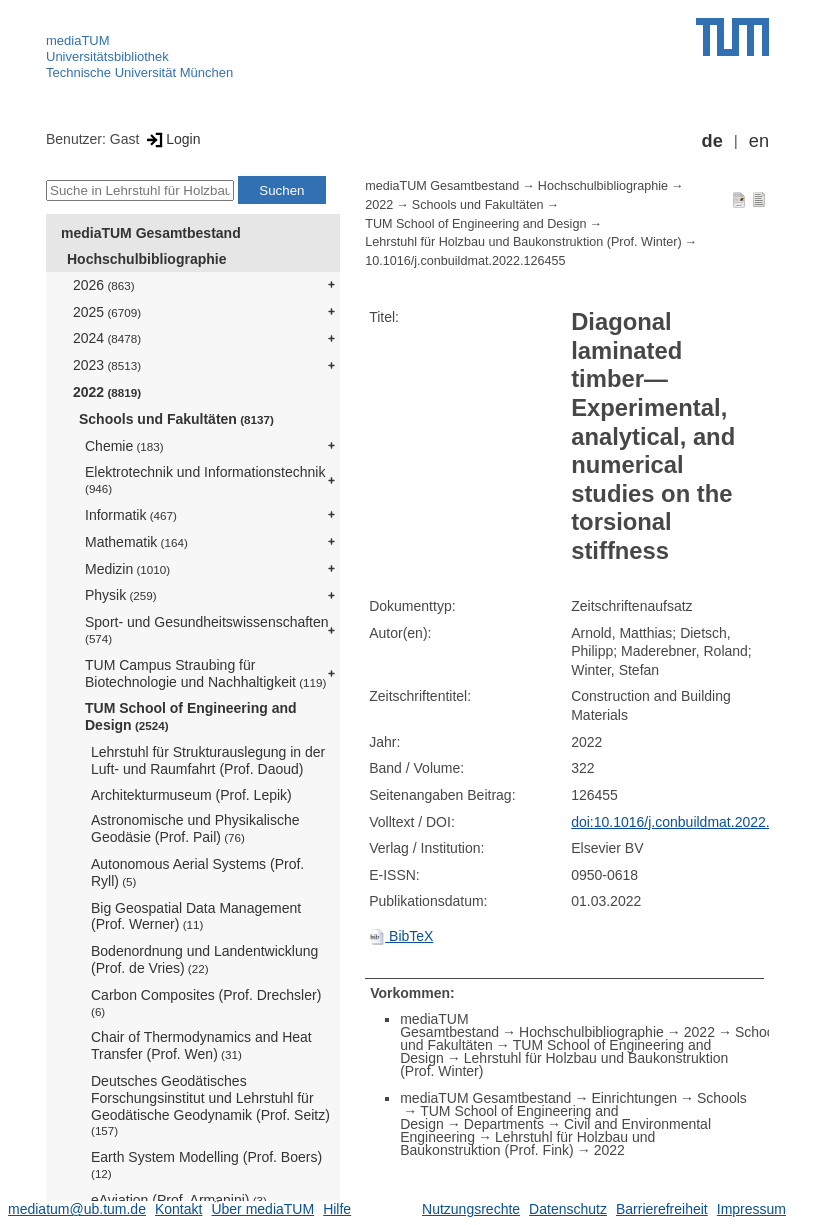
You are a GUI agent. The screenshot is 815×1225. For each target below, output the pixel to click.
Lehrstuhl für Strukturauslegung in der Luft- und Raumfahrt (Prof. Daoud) (208, 760)
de (712, 141)
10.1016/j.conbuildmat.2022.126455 (465, 261)
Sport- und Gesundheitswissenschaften (207, 629)
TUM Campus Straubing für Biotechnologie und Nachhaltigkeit (205, 673)
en (759, 141)
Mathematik (136, 542)
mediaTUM (78, 40)
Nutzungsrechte (471, 1209)
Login (171, 139)
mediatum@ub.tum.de (77, 1209)
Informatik (131, 515)
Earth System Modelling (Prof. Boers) (206, 1164)
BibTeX (401, 936)
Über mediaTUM (262, 1209)
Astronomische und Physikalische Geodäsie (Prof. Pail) (195, 828)
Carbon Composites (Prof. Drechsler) (206, 1002)
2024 (107, 338)
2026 (104, 285)
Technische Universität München (139, 72)
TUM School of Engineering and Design (191, 716)
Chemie (124, 446)
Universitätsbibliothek (107, 56)
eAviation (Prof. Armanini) (179, 1200)
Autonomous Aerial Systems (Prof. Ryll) (197, 872)
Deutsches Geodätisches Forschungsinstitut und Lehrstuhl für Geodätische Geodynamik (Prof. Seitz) (210, 1105)
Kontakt (178, 1209)
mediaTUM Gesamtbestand (151, 233)
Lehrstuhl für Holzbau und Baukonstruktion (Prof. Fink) (527, 1143)
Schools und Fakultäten (176, 419)
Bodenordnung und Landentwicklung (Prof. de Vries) (204, 959)
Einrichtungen (634, 1098)
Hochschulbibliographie (146, 259)
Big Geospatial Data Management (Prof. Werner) (196, 916)
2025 (107, 312)
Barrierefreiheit (662, 1209)
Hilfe (337, 1209)
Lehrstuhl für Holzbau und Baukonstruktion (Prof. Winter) (523, 242)
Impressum (751, 1209)
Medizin (127, 569)
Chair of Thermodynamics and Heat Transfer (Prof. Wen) (201, 1045)
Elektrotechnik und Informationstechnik (205, 479)
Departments (504, 1124)
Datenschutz (568, 1209)
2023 (107, 365)
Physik (121, 595)
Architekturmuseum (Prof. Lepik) (191, 795)
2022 (107, 392)
